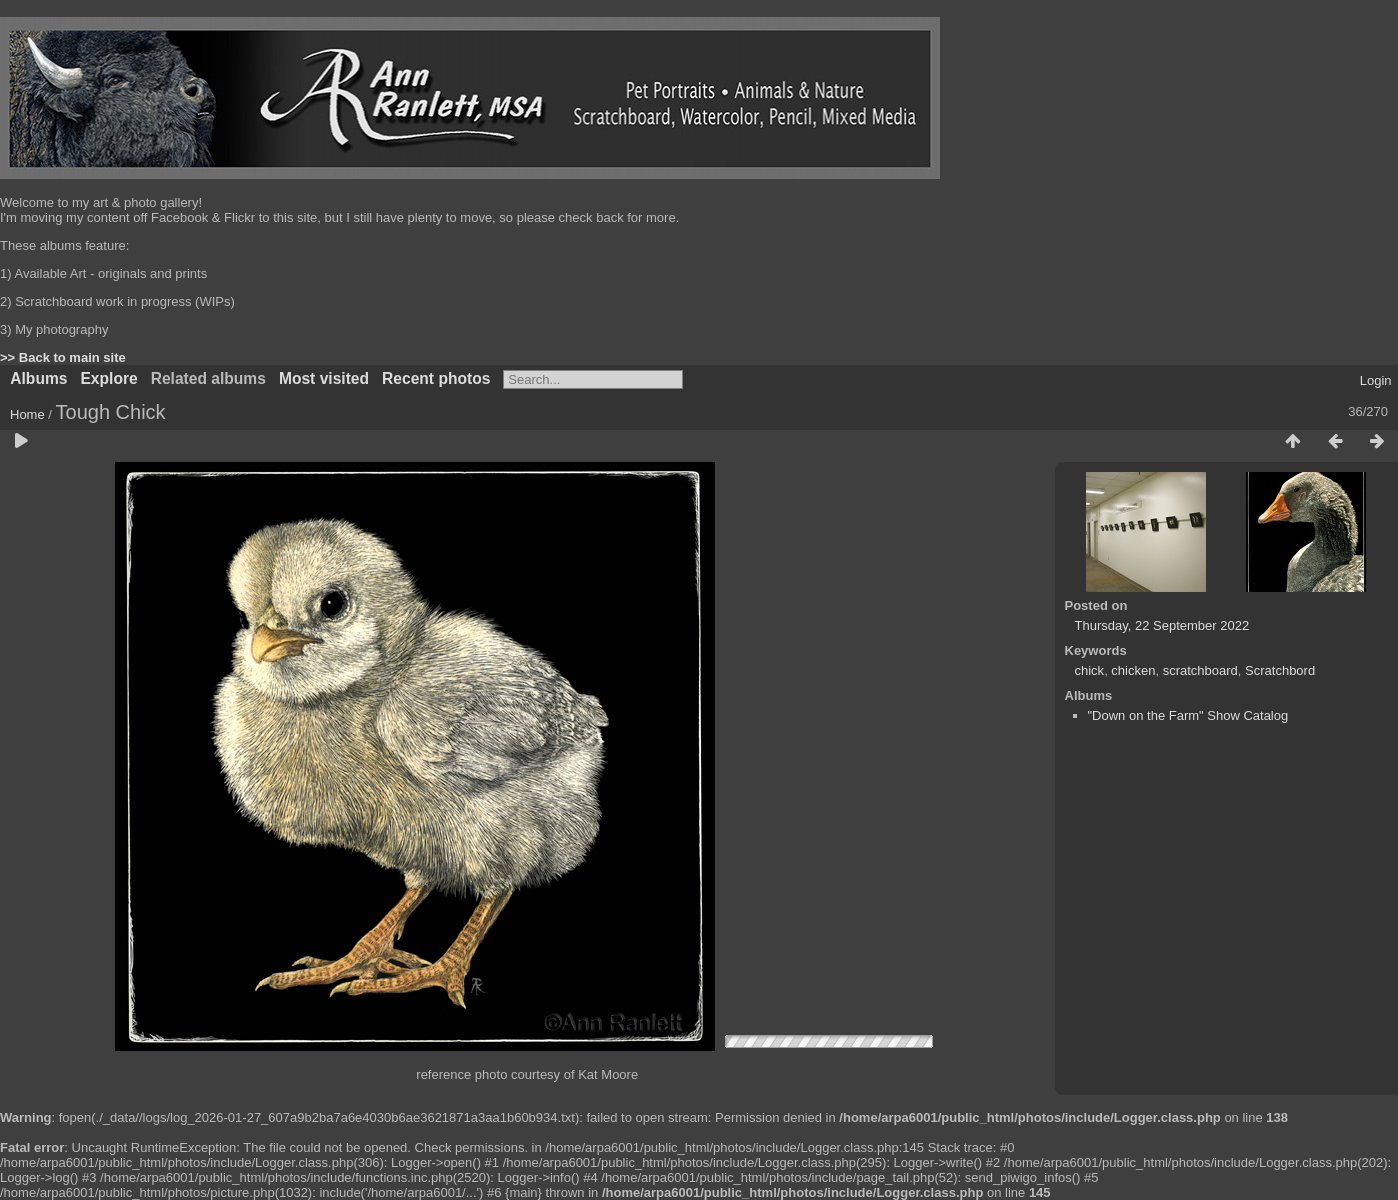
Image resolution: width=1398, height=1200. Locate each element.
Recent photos (436, 378)
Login (1376, 380)
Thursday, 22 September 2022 (1162, 625)
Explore (108, 378)
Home (27, 414)
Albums (38, 378)
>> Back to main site (63, 357)
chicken (1133, 670)
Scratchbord (1280, 670)
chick (1090, 670)
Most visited (324, 378)
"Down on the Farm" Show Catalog (1188, 715)
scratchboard (1200, 670)
